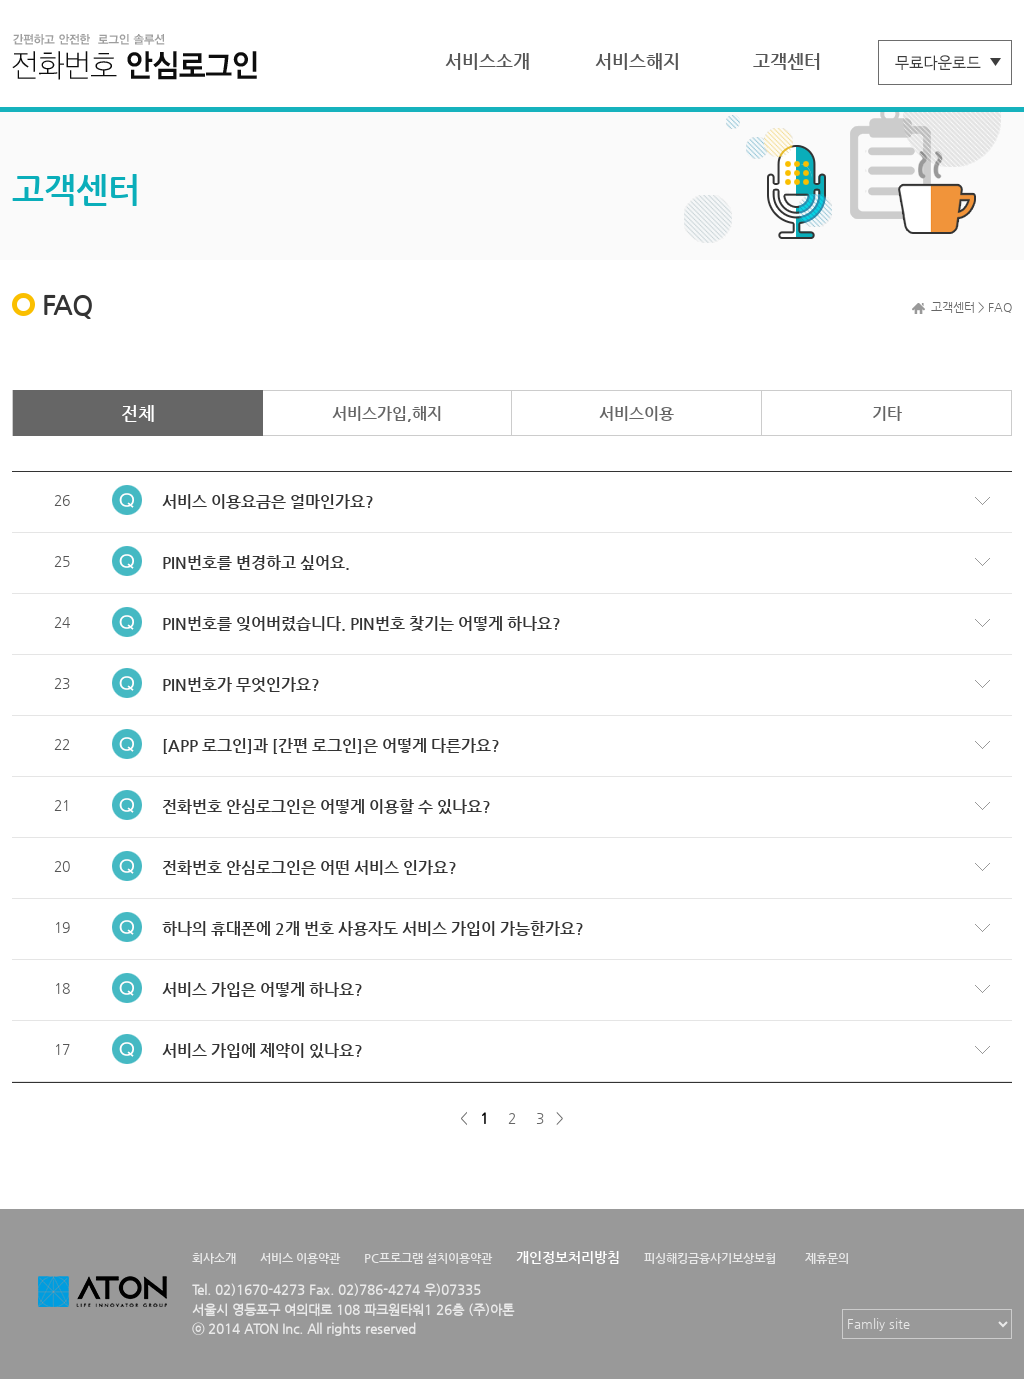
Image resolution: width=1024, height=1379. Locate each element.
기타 (887, 413)
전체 (138, 412)
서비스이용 (636, 413)
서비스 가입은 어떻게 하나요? (262, 989)
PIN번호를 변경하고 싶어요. (256, 562)
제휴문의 (827, 1258)
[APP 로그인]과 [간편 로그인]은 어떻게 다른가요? (331, 745)
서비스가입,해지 (387, 413)
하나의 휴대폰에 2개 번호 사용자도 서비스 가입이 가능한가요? (373, 928)
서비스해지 (637, 60)
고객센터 (787, 60)
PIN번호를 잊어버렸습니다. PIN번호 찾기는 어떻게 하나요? (361, 623)
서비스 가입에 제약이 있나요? (262, 1050)
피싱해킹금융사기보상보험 (710, 1258)
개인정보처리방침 (568, 1257)
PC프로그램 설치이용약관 (428, 1258)
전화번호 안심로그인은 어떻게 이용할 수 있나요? (326, 806)
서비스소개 (487, 60)
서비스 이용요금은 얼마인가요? (268, 501)
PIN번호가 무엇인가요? (241, 684)
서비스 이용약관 (300, 1258)
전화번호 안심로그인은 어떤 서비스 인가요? (309, 867)
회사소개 (214, 1258)
